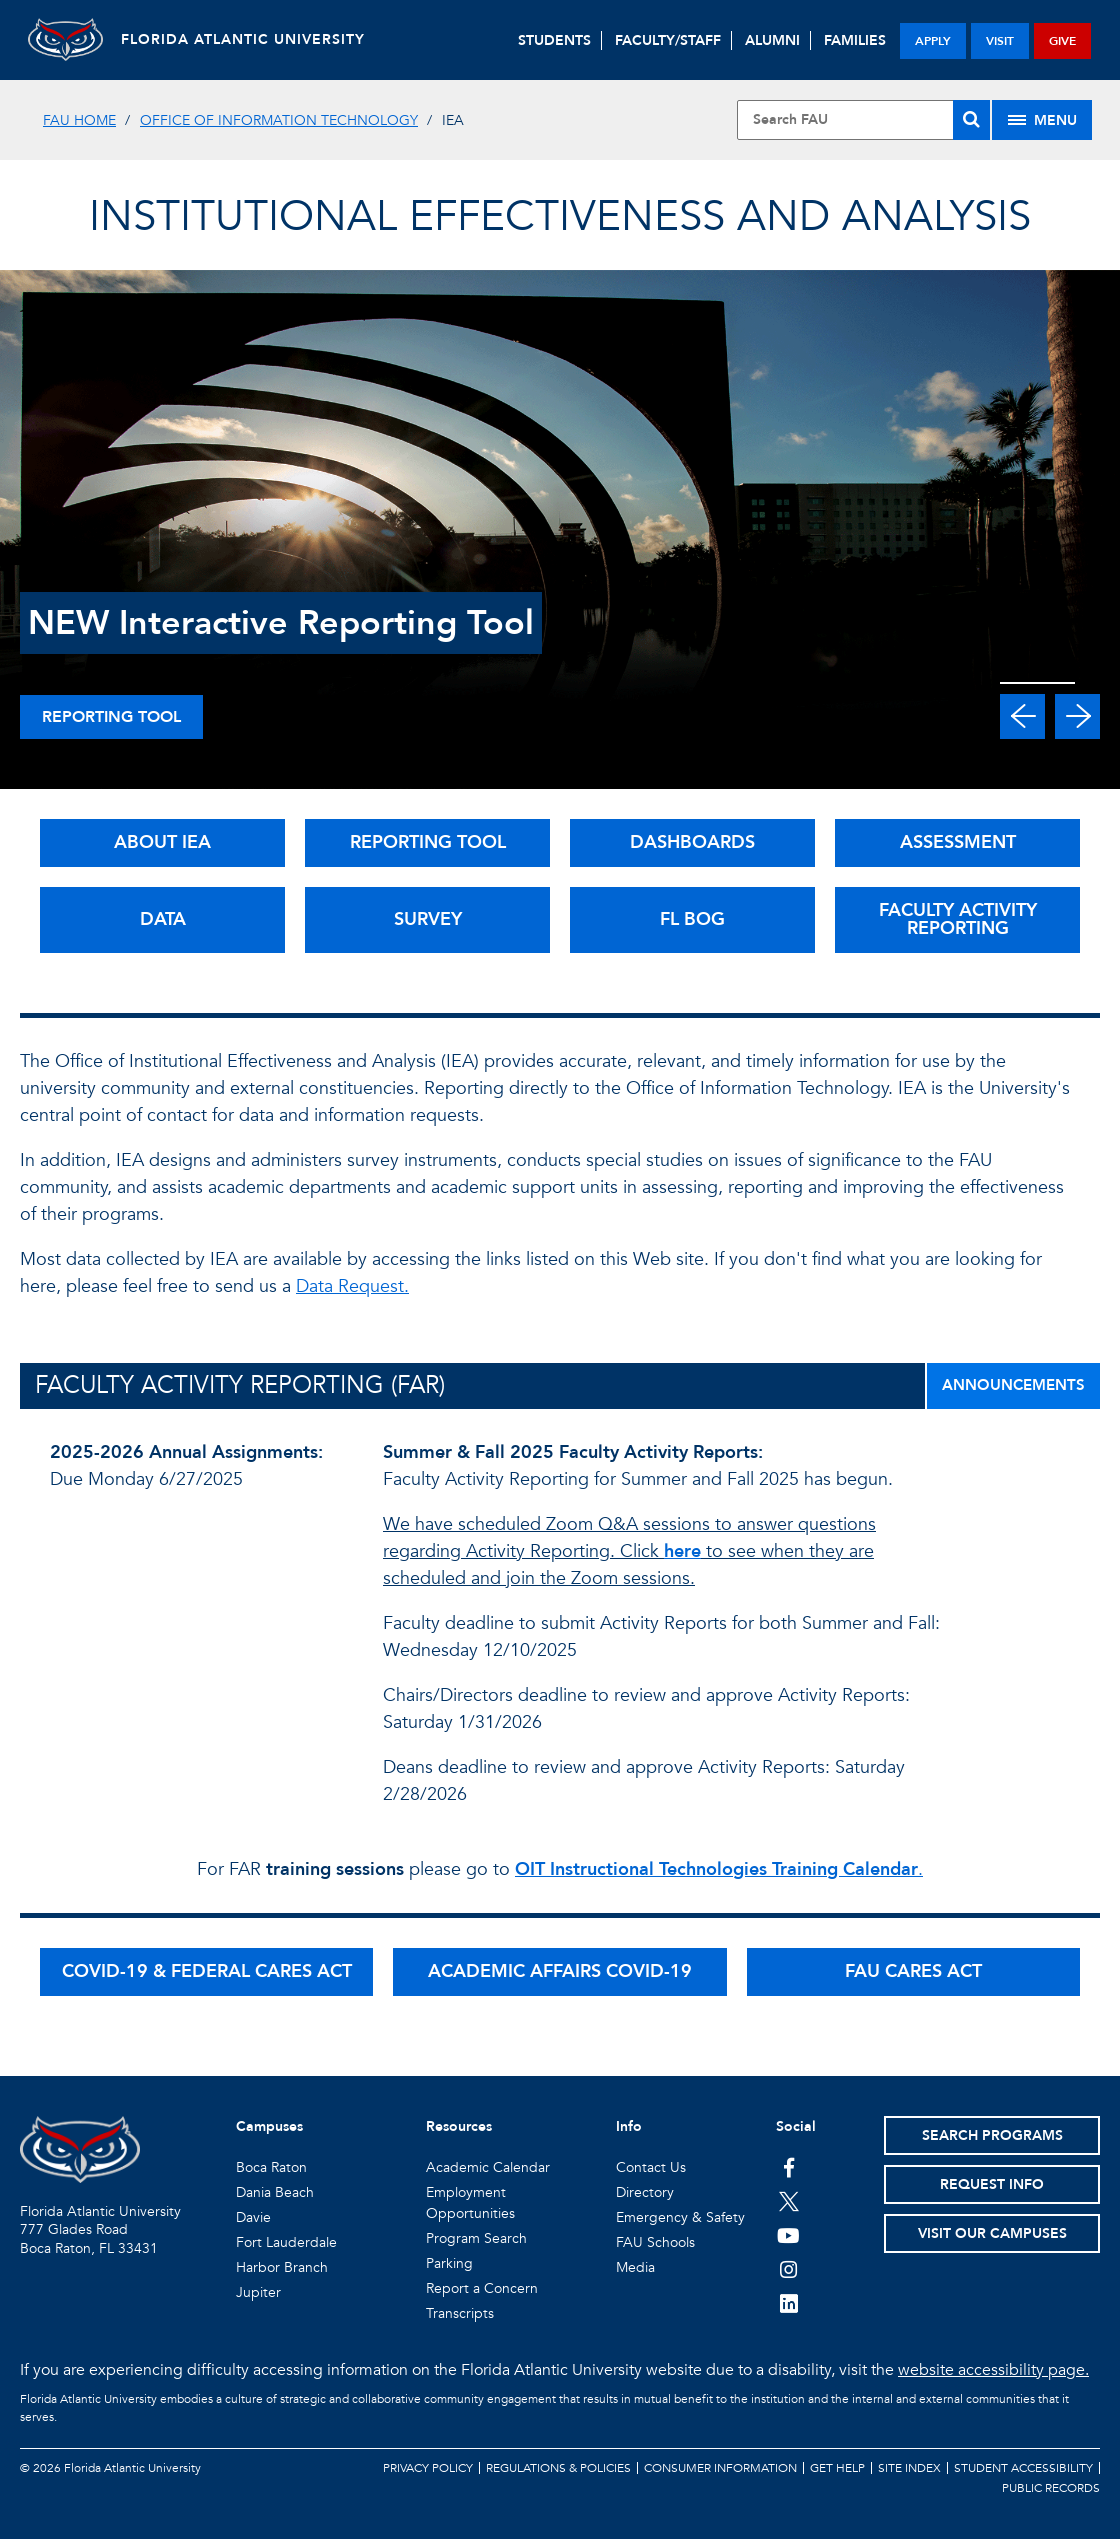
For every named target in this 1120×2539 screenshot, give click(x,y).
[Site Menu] (1042, 120)
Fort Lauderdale (286, 2242)
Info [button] (629, 2126)
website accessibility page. (993, 2370)
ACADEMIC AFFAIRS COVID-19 (560, 1971)
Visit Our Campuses (992, 2233)
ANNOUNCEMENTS (1013, 1385)
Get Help (837, 2468)
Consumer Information (720, 2468)
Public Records (1051, 2488)
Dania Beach (275, 2192)
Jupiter (258, 2292)
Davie (253, 2217)
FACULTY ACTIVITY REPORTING (958, 919)
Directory (645, 2192)
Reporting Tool (111, 717)
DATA (163, 919)
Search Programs (992, 2135)
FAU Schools (655, 2242)
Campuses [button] (269, 2126)
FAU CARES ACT (913, 1971)
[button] (1022, 716)
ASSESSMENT (958, 842)
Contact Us (651, 2167)
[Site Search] (863, 120)
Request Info (992, 2184)
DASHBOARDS (692, 842)
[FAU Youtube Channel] (788, 2235)
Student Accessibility (1023, 2468)
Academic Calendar (488, 2167)
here (682, 1551)
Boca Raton (271, 2167)
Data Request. (352, 1286)
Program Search (476, 2238)
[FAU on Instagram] (788, 2269)
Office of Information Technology (279, 120)
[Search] (971, 120)
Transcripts (460, 2313)
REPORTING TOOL (428, 842)
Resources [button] (459, 2126)
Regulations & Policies (558, 2468)
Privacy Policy (428, 2468)
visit (1000, 41)
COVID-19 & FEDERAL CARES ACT (207, 1971)
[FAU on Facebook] (788, 2167)
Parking (449, 2263)
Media (635, 2267)
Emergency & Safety (680, 2217)
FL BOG (692, 919)
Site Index (909, 2468)
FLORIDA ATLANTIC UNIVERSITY (250, 39)
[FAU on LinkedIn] (788, 2303)
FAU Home (79, 120)
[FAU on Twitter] (788, 2201)
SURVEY (428, 919)
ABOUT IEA (162, 842)
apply (933, 41)
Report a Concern (482, 2288)
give (1062, 41)
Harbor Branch (282, 2267)
